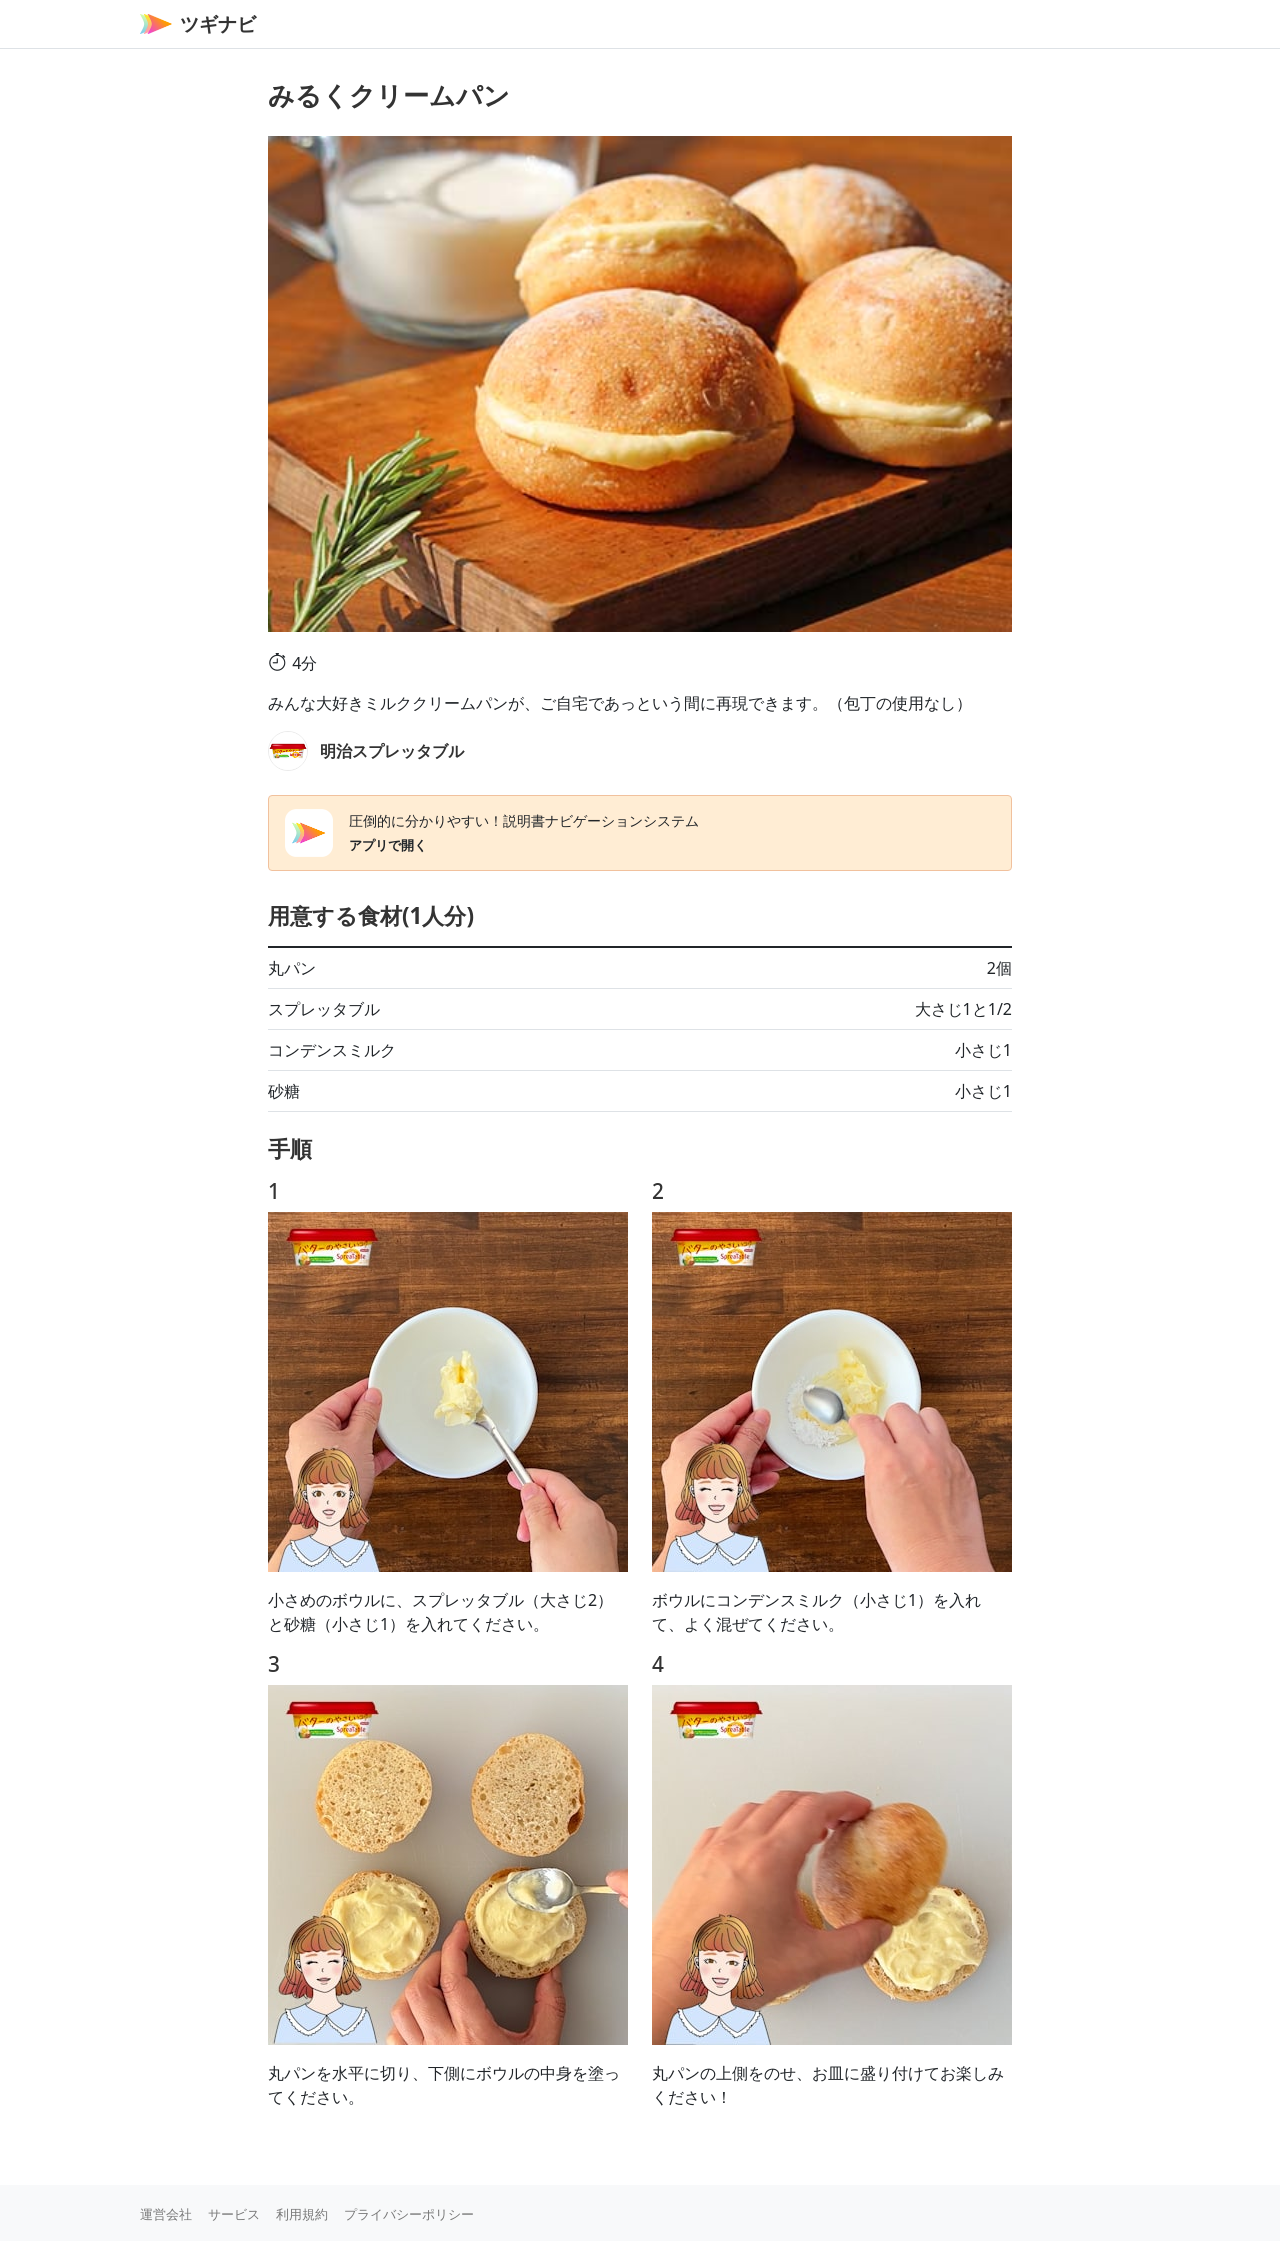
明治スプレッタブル (392, 751)
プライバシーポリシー (409, 2214)
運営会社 (166, 2214)
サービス (234, 2214)
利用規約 (302, 2214)
